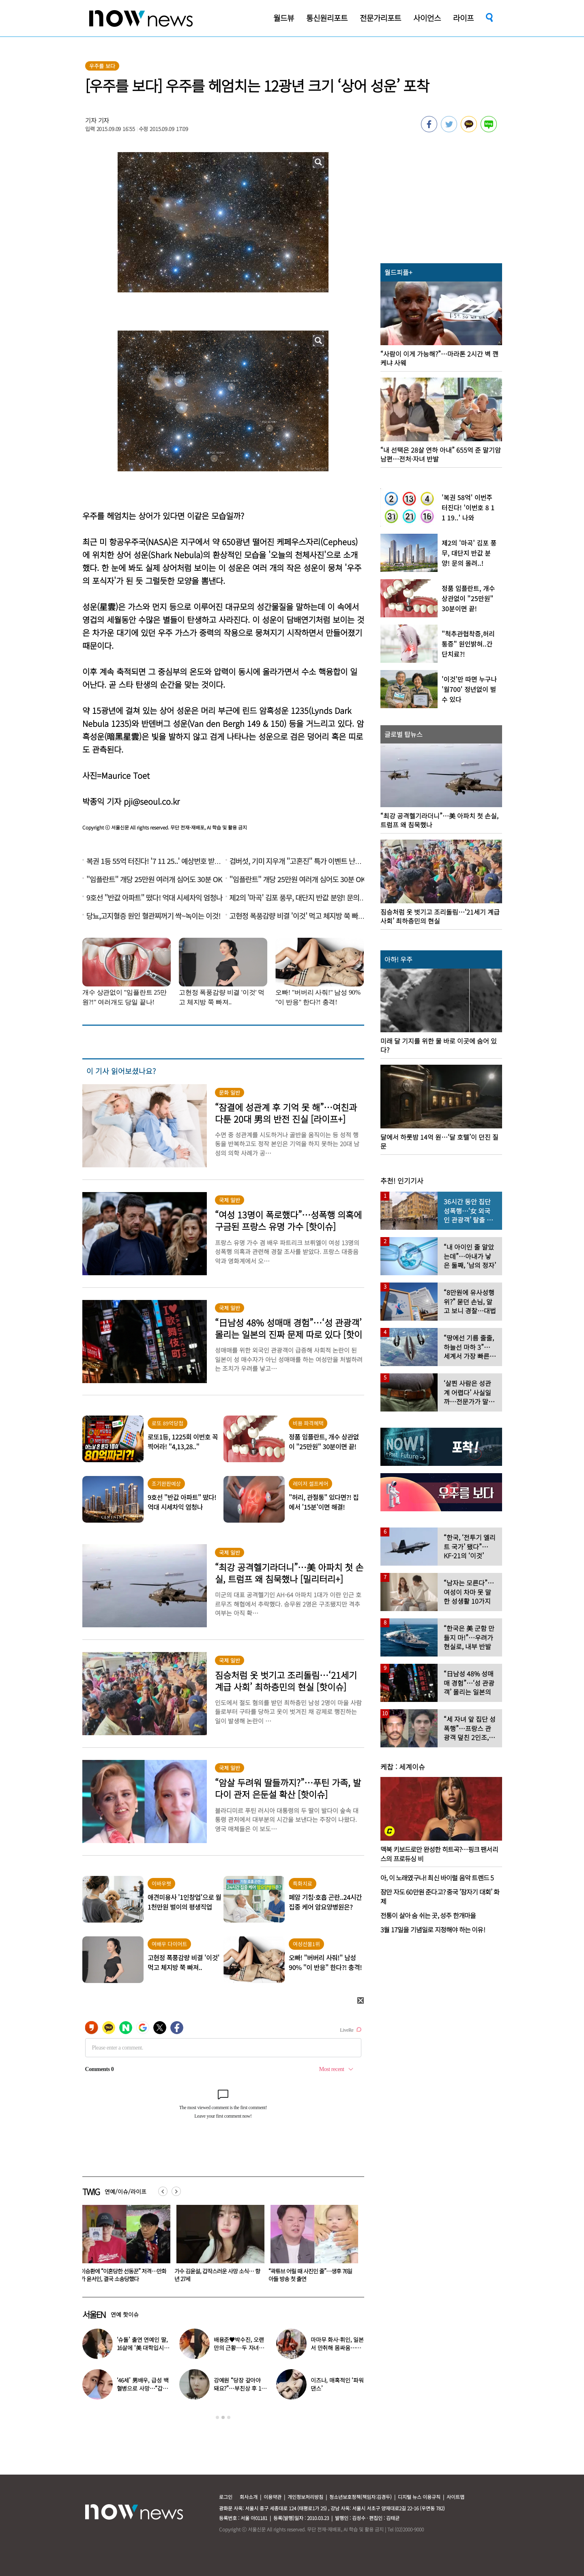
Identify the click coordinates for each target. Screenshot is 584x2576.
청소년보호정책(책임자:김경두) (360, 2496)
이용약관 (272, 2496)
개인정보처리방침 (305, 2496)
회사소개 (249, 2496)
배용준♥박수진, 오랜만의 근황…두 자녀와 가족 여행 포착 (122, 2275)
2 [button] (223, 2417)
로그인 (225, 2496)
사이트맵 (455, 2496)
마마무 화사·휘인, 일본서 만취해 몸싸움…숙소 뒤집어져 (337, 2347)
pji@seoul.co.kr (152, 801)
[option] (123, 2246)
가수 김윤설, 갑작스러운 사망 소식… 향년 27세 (311, 2275)
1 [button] (217, 2417)
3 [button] (228, 2417)
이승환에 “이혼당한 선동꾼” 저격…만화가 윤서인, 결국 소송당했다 (217, 2275)
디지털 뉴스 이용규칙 (419, 2496)
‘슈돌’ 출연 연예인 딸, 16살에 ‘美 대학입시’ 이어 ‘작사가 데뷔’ (142, 2347)
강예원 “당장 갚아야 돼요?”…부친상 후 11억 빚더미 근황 (239, 2388)
